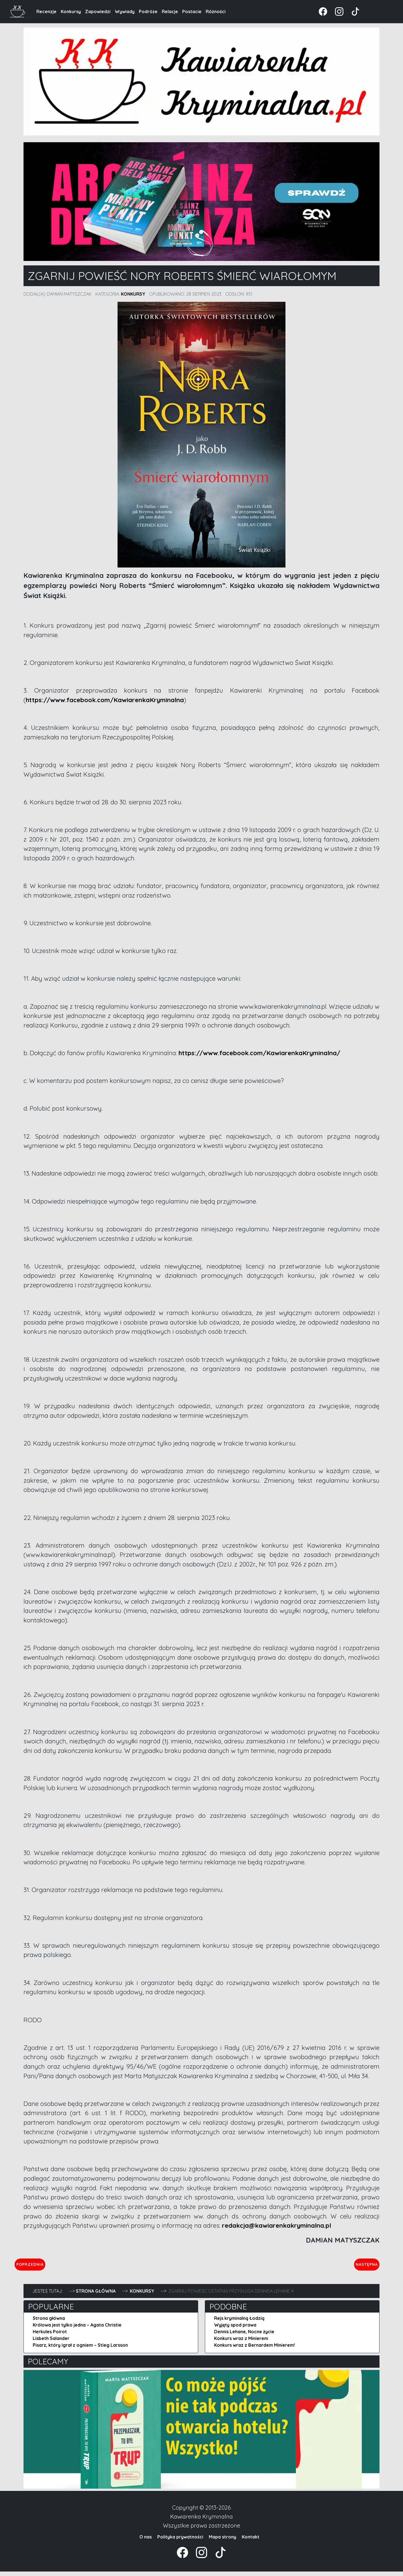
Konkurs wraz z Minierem (241, 2343)
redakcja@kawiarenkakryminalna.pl (276, 2225)
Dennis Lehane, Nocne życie (244, 2336)
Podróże (148, 11)
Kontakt (250, 2541)
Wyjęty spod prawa (235, 2329)
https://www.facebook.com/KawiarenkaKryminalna (105, 700)
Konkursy (71, 11)
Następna (362, 2266)
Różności (216, 11)
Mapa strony (222, 2541)
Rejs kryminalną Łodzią (239, 2322)
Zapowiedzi (98, 11)
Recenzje (46, 11)
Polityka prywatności (180, 2541)
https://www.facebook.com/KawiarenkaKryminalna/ (259, 1053)
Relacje (170, 11)
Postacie (192, 11)
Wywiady (125, 11)
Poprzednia (56, 2266)
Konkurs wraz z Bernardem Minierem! (254, 2349)
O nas (145, 2541)
